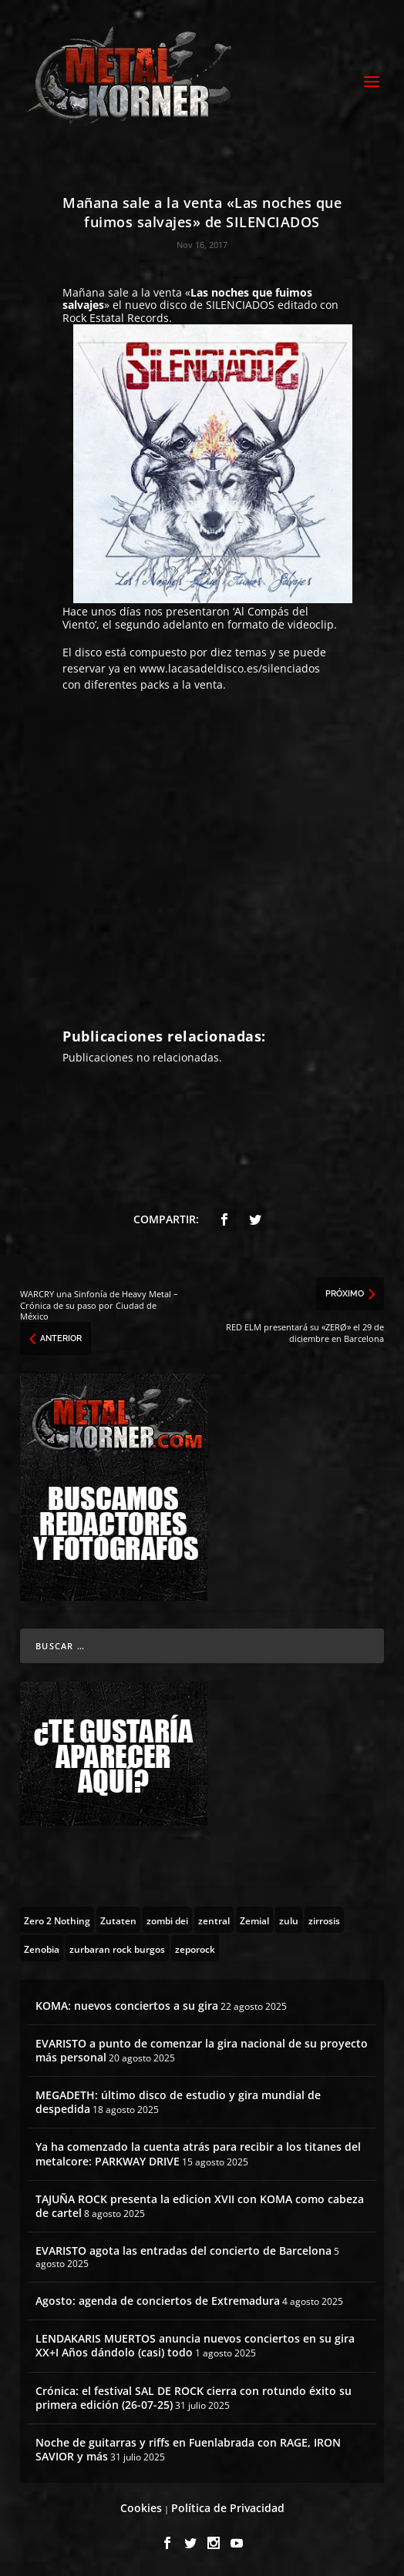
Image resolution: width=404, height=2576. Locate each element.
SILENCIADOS (242, 304)
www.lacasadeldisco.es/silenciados (230, 668)
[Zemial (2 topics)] (254, 1920)
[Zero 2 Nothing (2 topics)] (57, 1920)
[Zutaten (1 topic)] (118, 1920)
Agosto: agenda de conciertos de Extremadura (157, 2300)
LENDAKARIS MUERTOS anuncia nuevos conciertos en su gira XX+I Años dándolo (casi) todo (195, 2345)
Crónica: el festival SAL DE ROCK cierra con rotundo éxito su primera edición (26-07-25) (193, 2397)
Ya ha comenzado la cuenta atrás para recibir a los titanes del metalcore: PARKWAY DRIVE (198, 2153)
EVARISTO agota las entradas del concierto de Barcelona (183, 2250)
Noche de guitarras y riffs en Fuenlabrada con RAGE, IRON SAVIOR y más (188, 2449)
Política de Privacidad (227, 2508)
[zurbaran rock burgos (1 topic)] (117, 1948)
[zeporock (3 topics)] (195, 1948)
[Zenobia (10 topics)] (41, 1948)
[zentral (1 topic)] (214, 1920)
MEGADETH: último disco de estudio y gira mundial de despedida (178, 2102)
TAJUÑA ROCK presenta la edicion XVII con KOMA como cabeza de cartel (199, 2206)
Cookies (141, 2508)
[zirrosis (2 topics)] (324, 1920)
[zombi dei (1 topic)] (167, 1920)
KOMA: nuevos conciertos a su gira (126, 2005)
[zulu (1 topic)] (288, 1920)
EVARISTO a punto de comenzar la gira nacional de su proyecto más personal (201, 2050)
